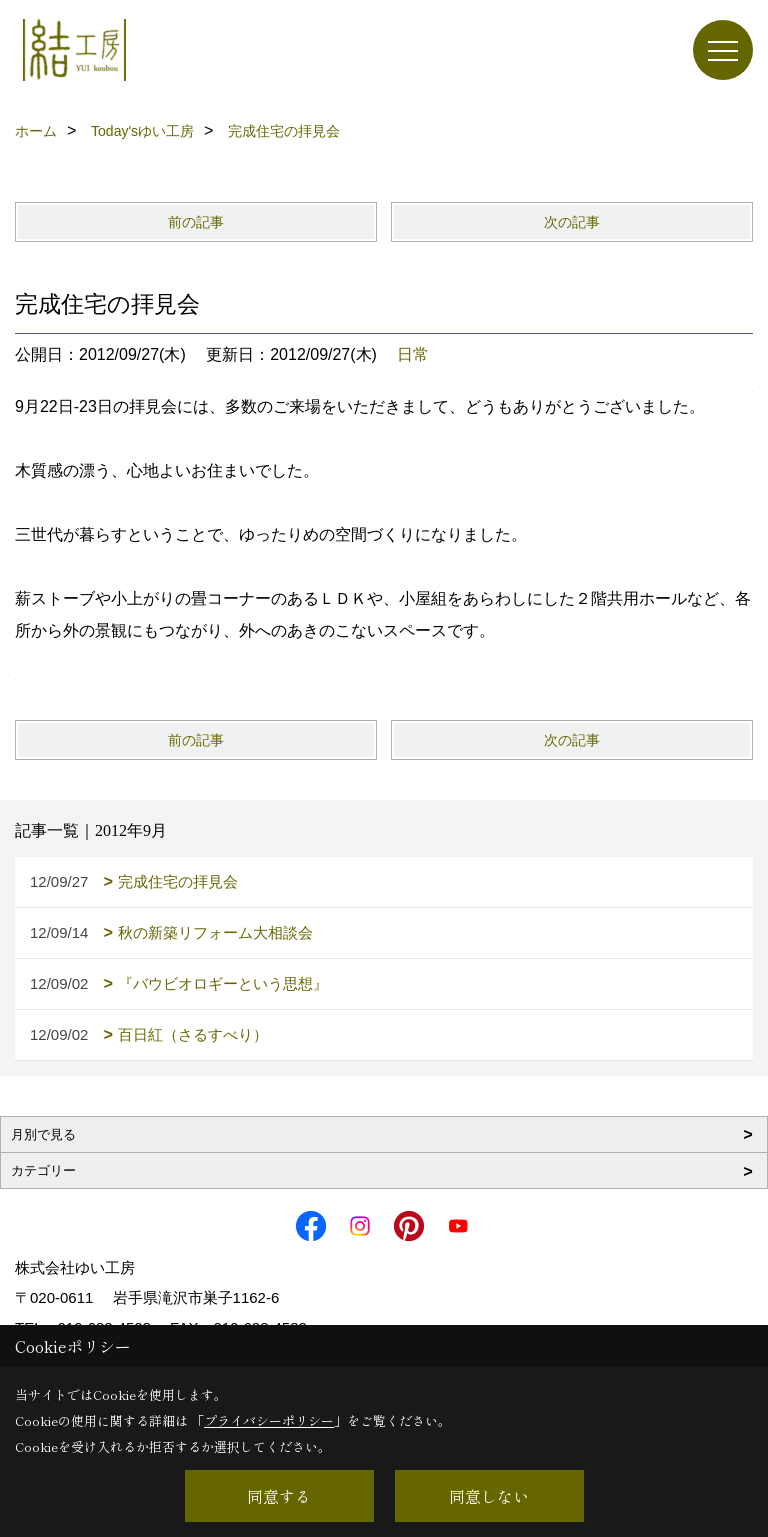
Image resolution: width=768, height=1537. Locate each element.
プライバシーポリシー (269, 1420)
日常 (413, 354)
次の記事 (572, 222)
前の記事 (196, 222)
